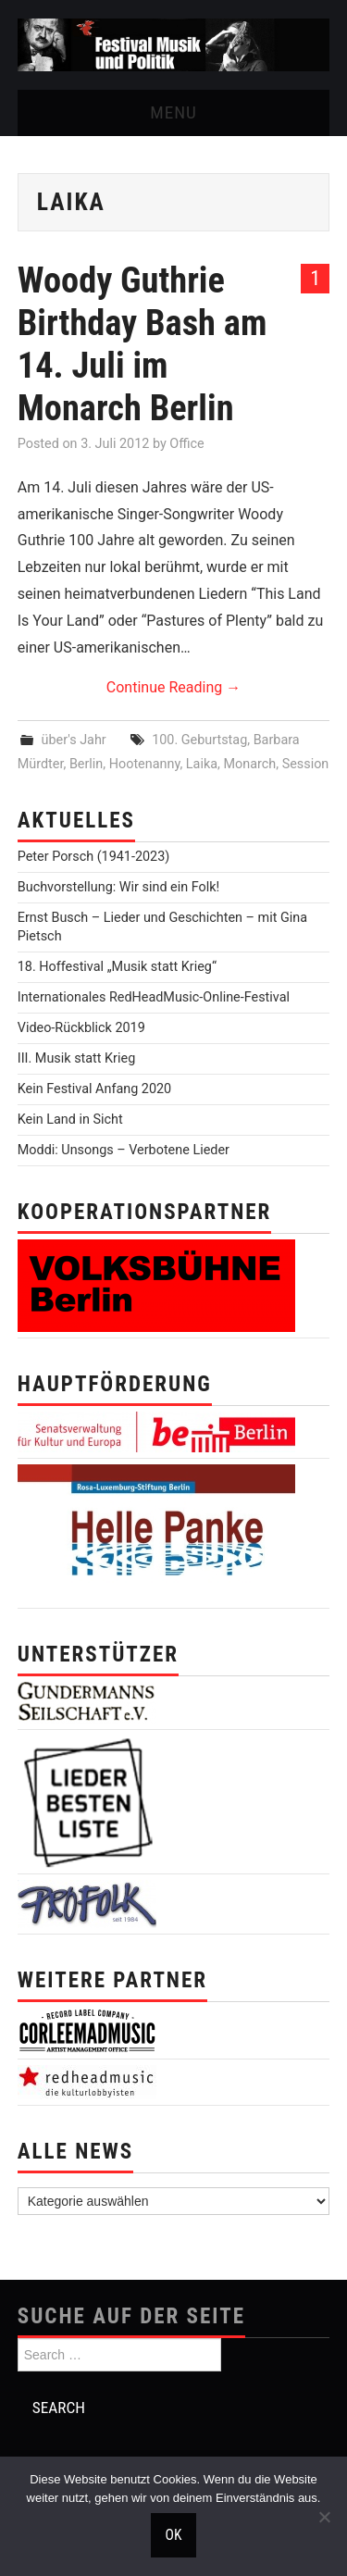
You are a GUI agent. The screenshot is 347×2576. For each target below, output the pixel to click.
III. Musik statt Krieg (76, 1058)
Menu (173, 112)
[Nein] (324, 2517)
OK (174, 2535)
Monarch (249, 764)
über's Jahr (74, 740)
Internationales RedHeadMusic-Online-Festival (154, 997)
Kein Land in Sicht (70, 1119)
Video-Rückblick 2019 (81, 1028)
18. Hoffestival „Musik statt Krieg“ (117, 967)
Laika (201, 764)
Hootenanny (144, 764)
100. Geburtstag (199, 740)
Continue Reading (173, 687)
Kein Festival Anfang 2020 (94, 1089)
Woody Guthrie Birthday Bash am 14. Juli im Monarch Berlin (142, 344)
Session (305, 764)
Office (186, 444)
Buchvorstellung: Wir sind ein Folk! (119, 887)
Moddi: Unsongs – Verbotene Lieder (123, 1150)
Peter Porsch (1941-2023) (94, 857)
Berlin (86, 764)
